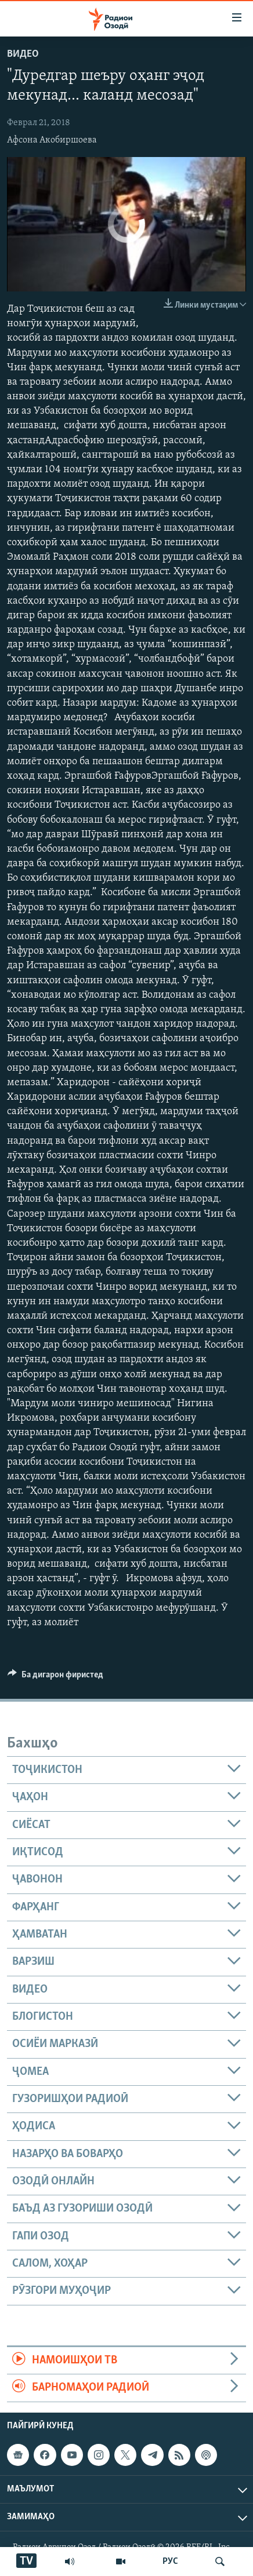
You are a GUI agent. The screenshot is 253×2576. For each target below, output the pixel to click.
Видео (23, 54)
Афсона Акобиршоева (52, 140)
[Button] (55, 1677)
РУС (170, 2561)
